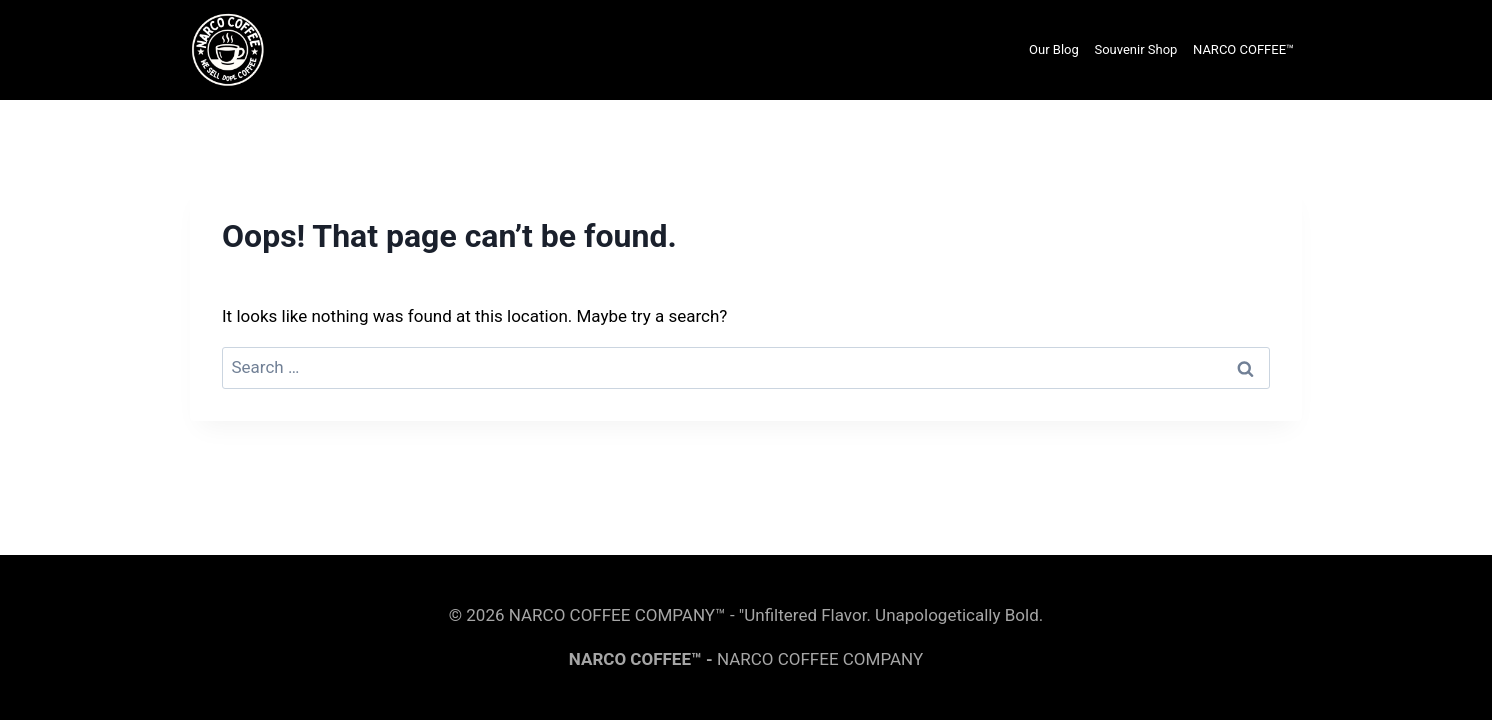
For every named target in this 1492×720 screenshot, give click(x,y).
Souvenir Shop (1135, 49)
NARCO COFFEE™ (1243, 49)
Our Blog (1054, 49)
